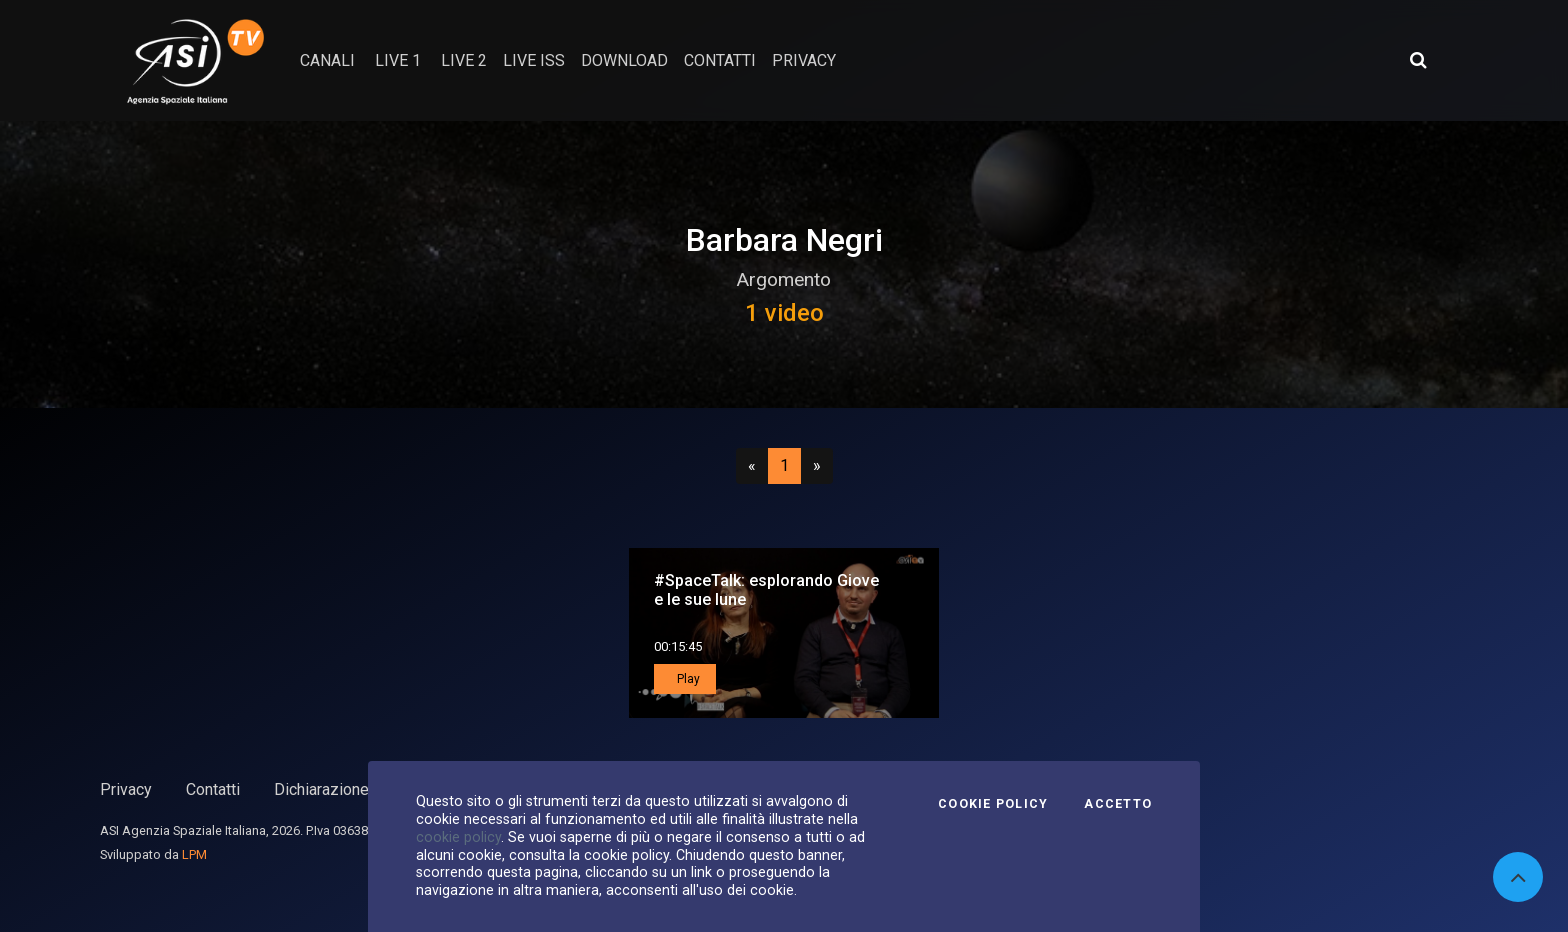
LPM (194, 854)
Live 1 (398, 60)
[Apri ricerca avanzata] (1418, 60)
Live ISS (534, 60)
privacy (804, 60)
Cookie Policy (993, 804)
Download (624, 60)
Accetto (1118, 804)
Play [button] (687, 679)
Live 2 (464, 60)
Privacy (126, 789)
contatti (720, 60)
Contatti (213, 789)
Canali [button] (327, 60)
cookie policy (458, 837)
